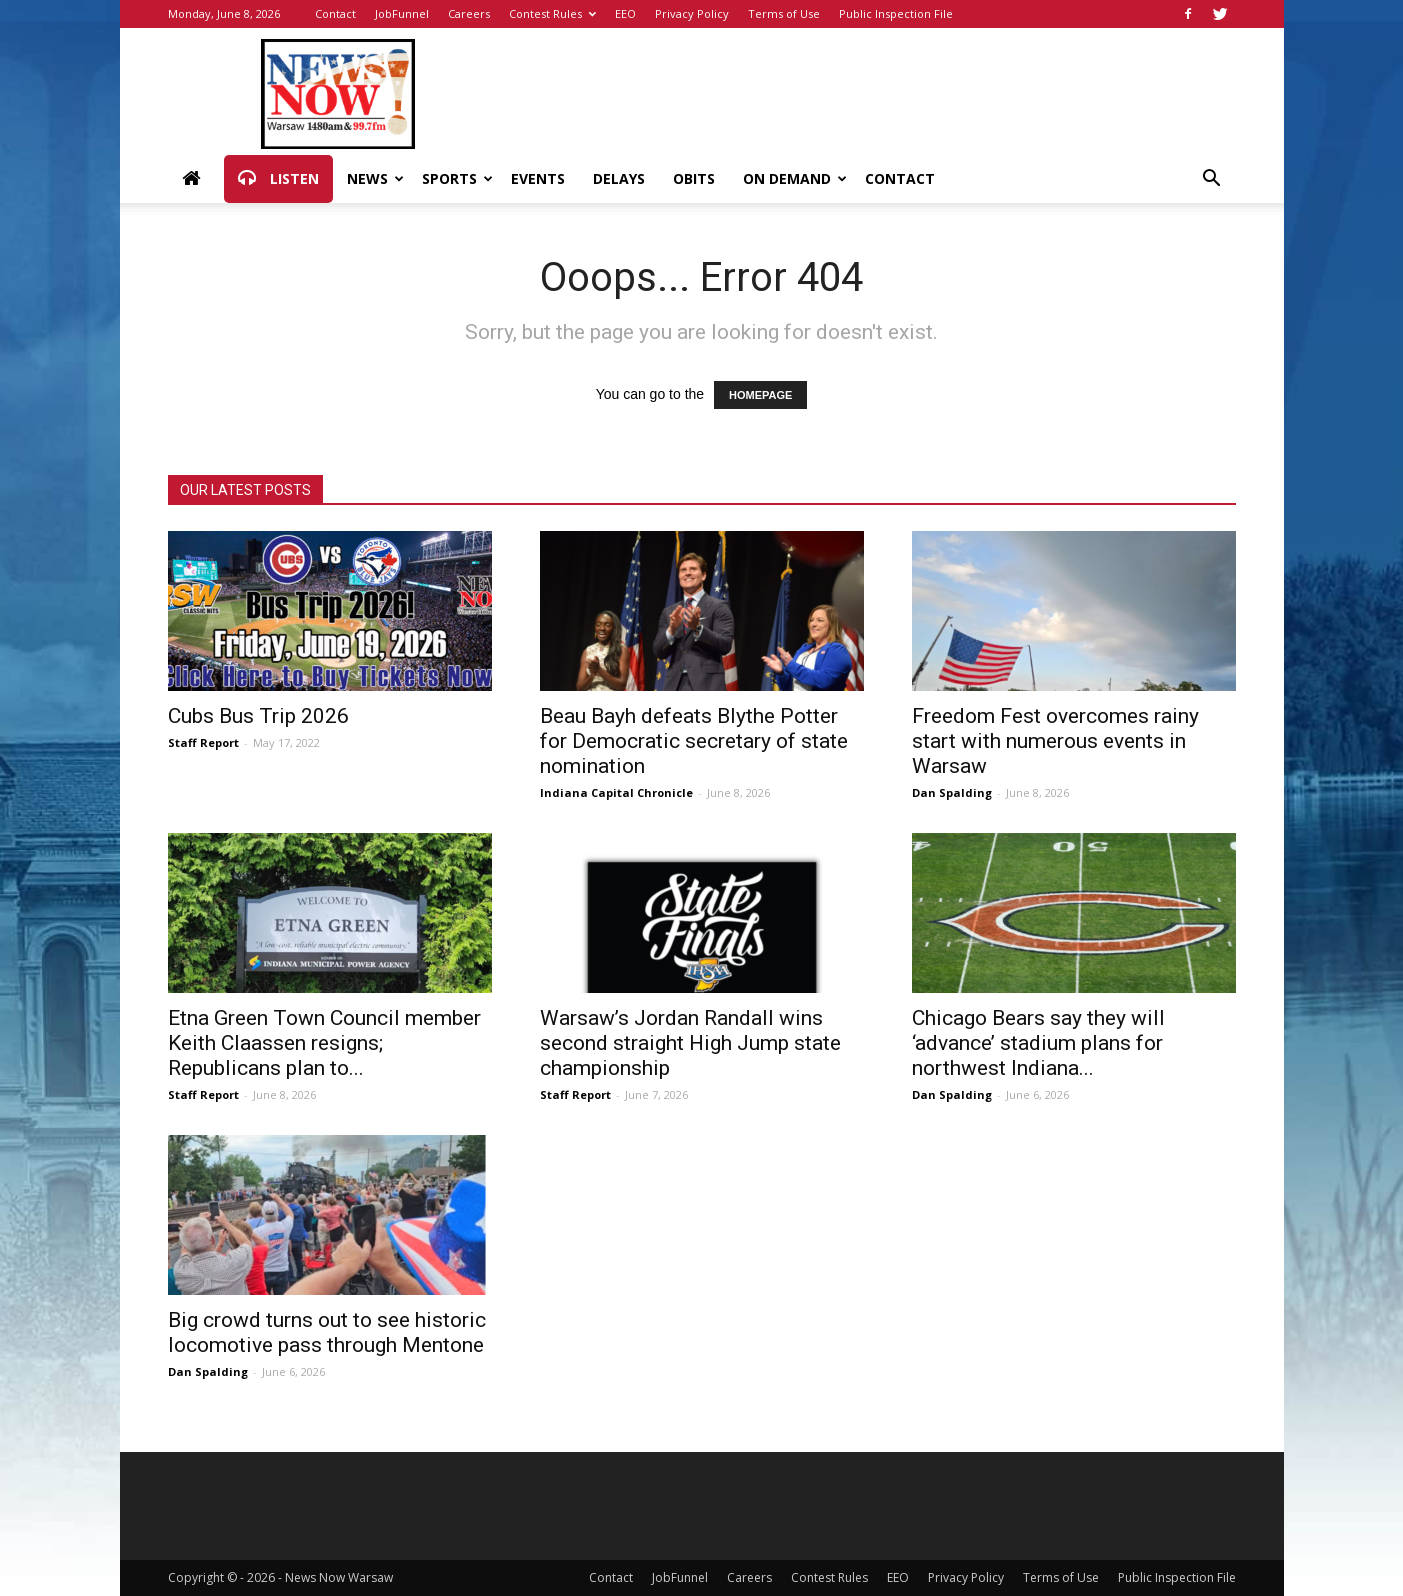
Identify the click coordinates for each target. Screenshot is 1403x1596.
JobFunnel (402, 13)
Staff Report (203, 742)
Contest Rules (552, 13)
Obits (694, 178)
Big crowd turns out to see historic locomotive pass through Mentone (327, 1332)
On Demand (795, 178)
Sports (457, 178)
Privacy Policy (692, 13)
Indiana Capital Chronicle (616, 792)
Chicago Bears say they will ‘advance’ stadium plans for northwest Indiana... (1038, 1043)
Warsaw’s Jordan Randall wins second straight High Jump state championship (690, 1043)
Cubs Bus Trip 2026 (258, 716)
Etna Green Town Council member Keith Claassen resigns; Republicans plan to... (324, 1043)
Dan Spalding (952, 792)
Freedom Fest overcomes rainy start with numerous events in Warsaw (1055, 741)
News (375, 178)
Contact (335, 13)
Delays (619, 178)
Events (538, 178)
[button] (1212, 180)
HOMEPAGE (760, 395)
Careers (469, 13)
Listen (278, 179)
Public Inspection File (896, 13)
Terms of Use (784, 13)
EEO (625, 13)
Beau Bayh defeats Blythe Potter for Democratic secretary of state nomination (694, 741)
